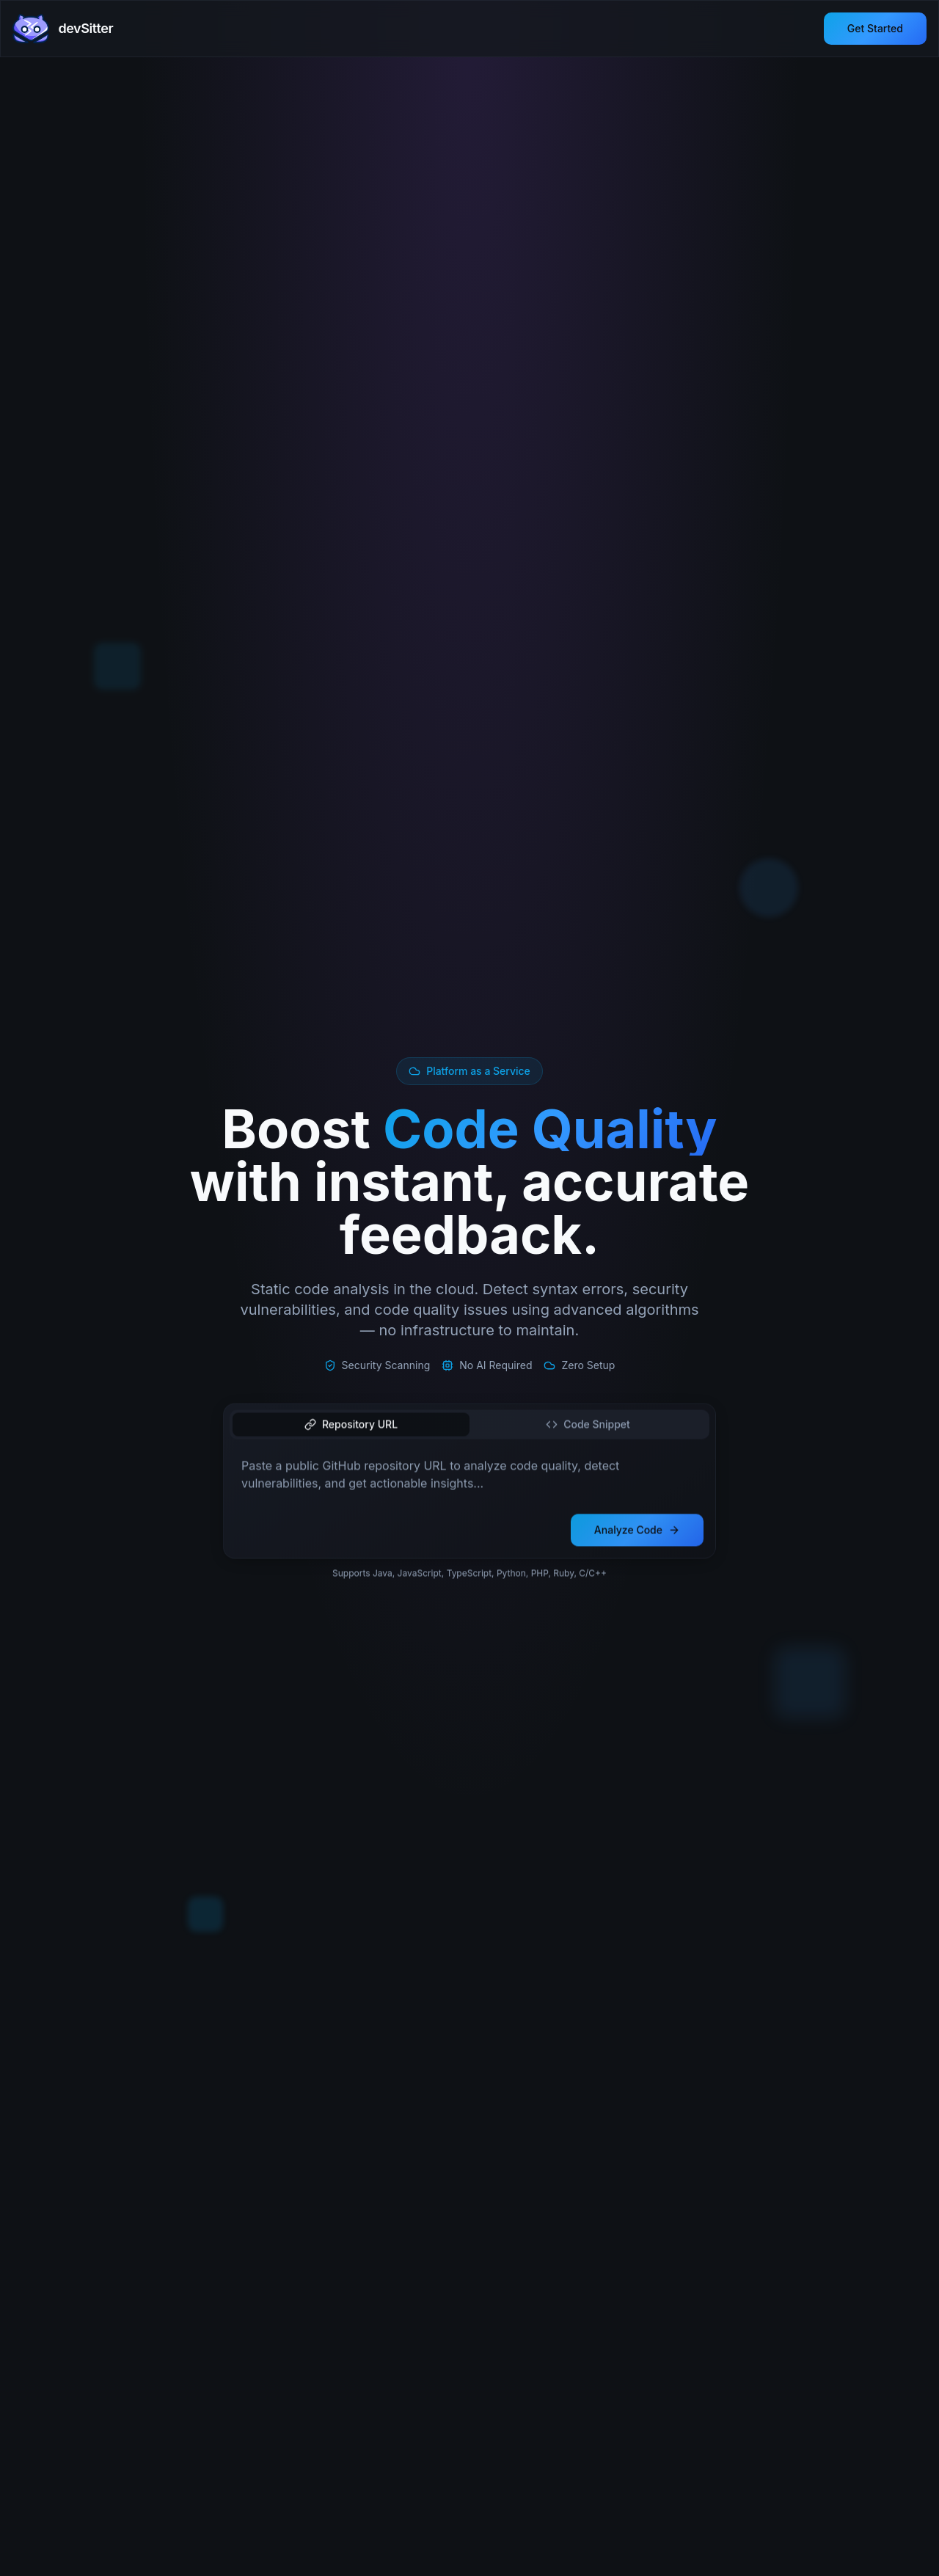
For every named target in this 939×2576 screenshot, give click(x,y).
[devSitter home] (62, 28)
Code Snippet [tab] (588, 1426)
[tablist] (469, 1426)
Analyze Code (637, 1531)
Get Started (875, 28)
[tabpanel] (469, 1478)
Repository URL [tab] (351, 1426)
